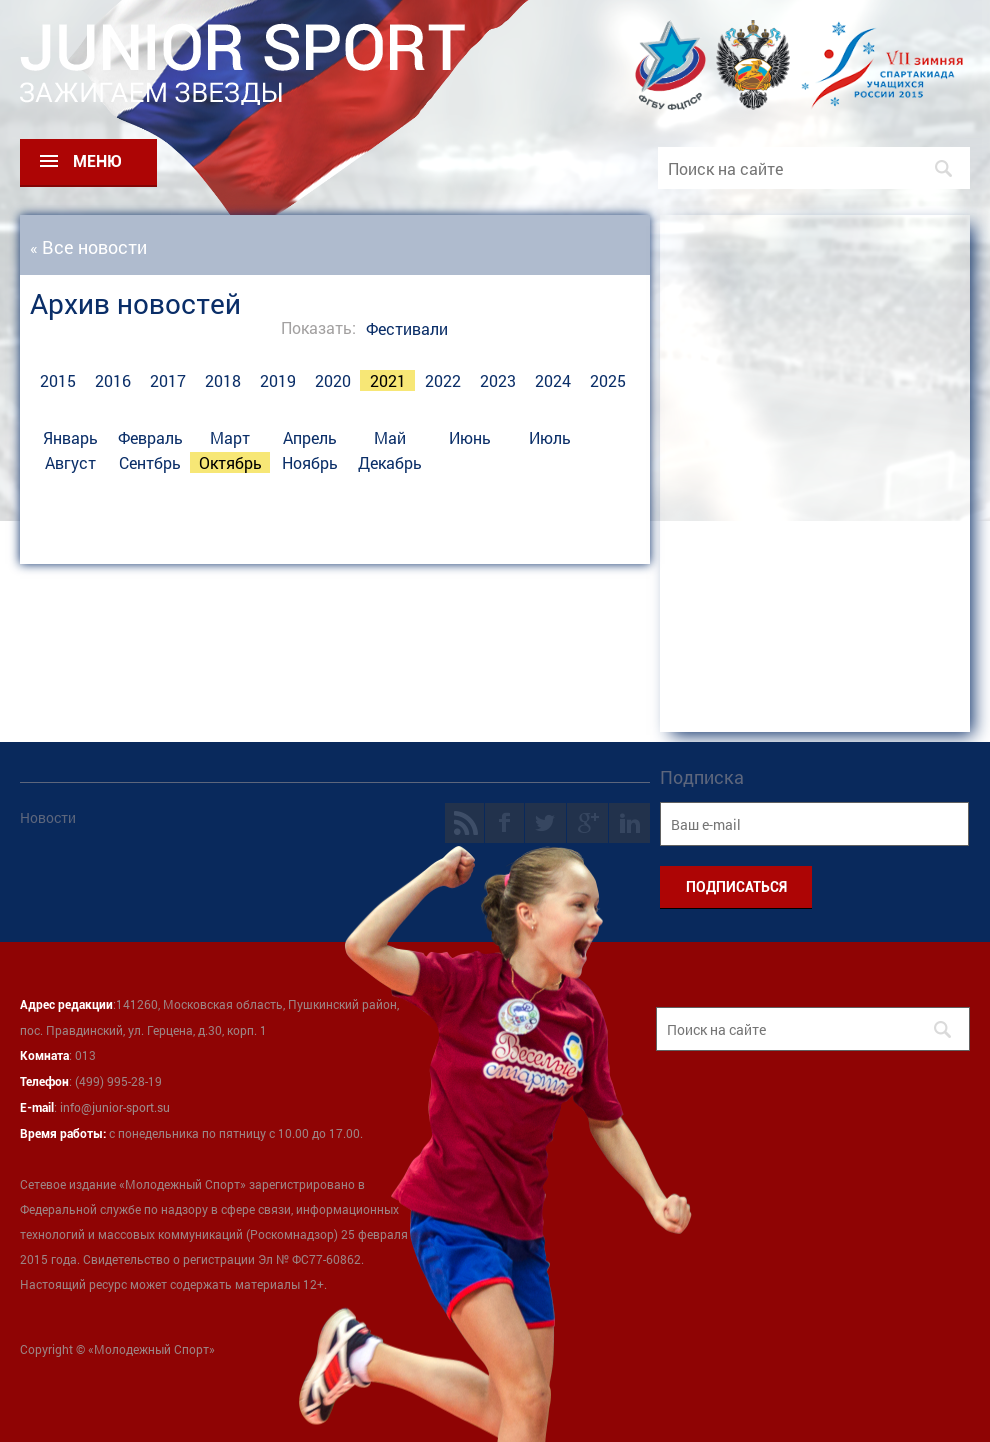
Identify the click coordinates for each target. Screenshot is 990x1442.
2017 (168, 380)
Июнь (470, 437)
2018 (223, 380)
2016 (113, 380)
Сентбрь (150, 462)
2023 (498, 380)
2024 (553, 380)
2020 (333, 380)
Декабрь (390, 462)
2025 (608, 380)
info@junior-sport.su (115, 1107)
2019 (278, 380)
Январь (70, 437)
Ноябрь (310, 462)
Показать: (318, 327)
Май (390, 437)
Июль (550, 437)
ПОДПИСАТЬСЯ (736, 887)
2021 (388, 380)
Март (230, 437)
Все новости (94, 247)
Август (70, 462)
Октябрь (230, 462)
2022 (443, 380)
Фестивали (407, 328)
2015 (58, 380)
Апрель (310, 437)
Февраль (150, 437)
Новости (48, 817)
